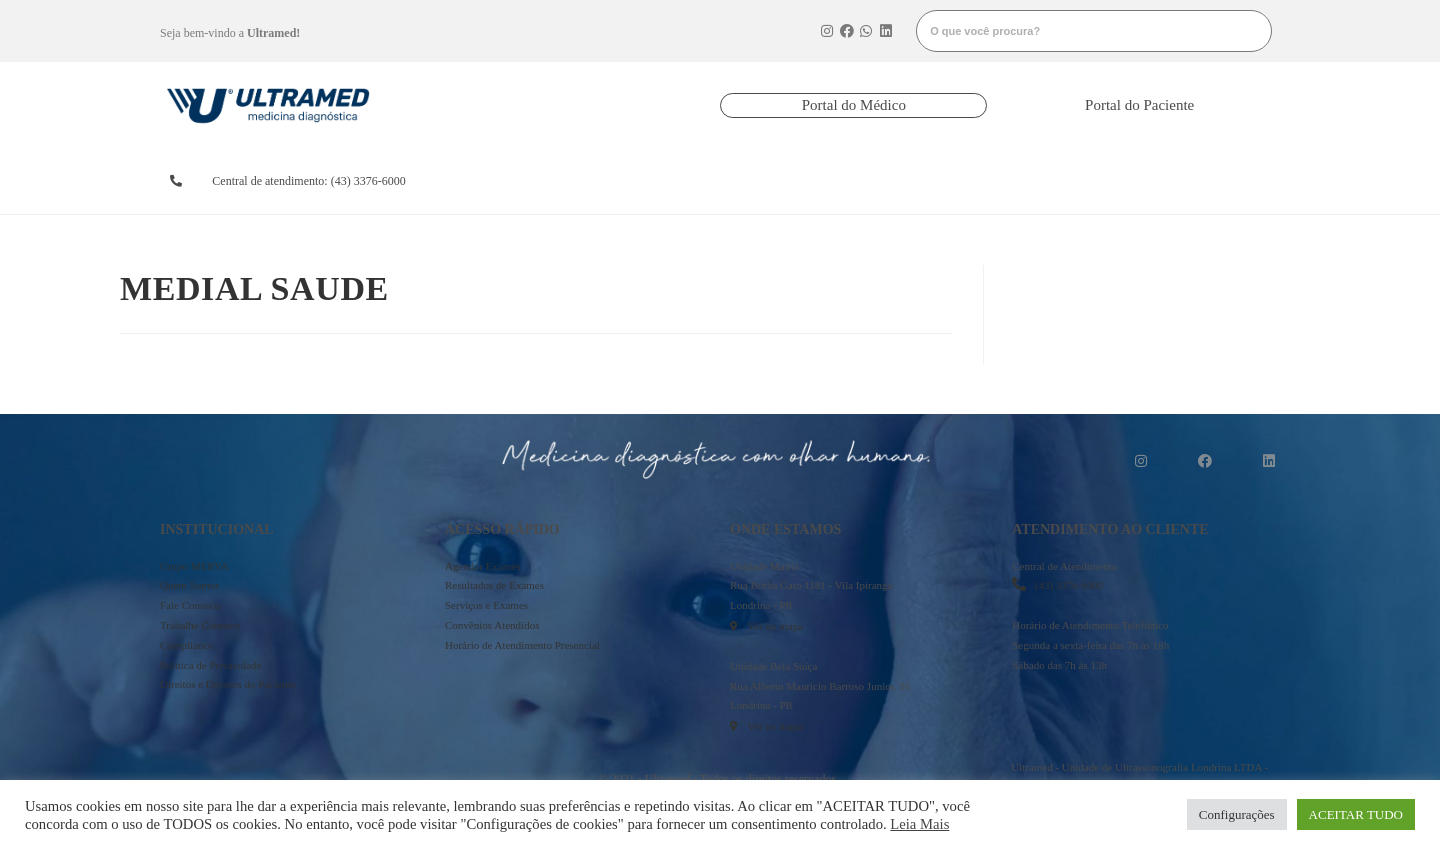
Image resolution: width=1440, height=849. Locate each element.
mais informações (1196, 181)
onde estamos (1052, 181)
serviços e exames (924, 181)
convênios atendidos (790, 181)
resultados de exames (654, 181)
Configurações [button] (1237, 814)
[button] (853, 105)
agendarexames (523, 181)
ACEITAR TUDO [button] (1356, 814)
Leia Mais (919, 824)
